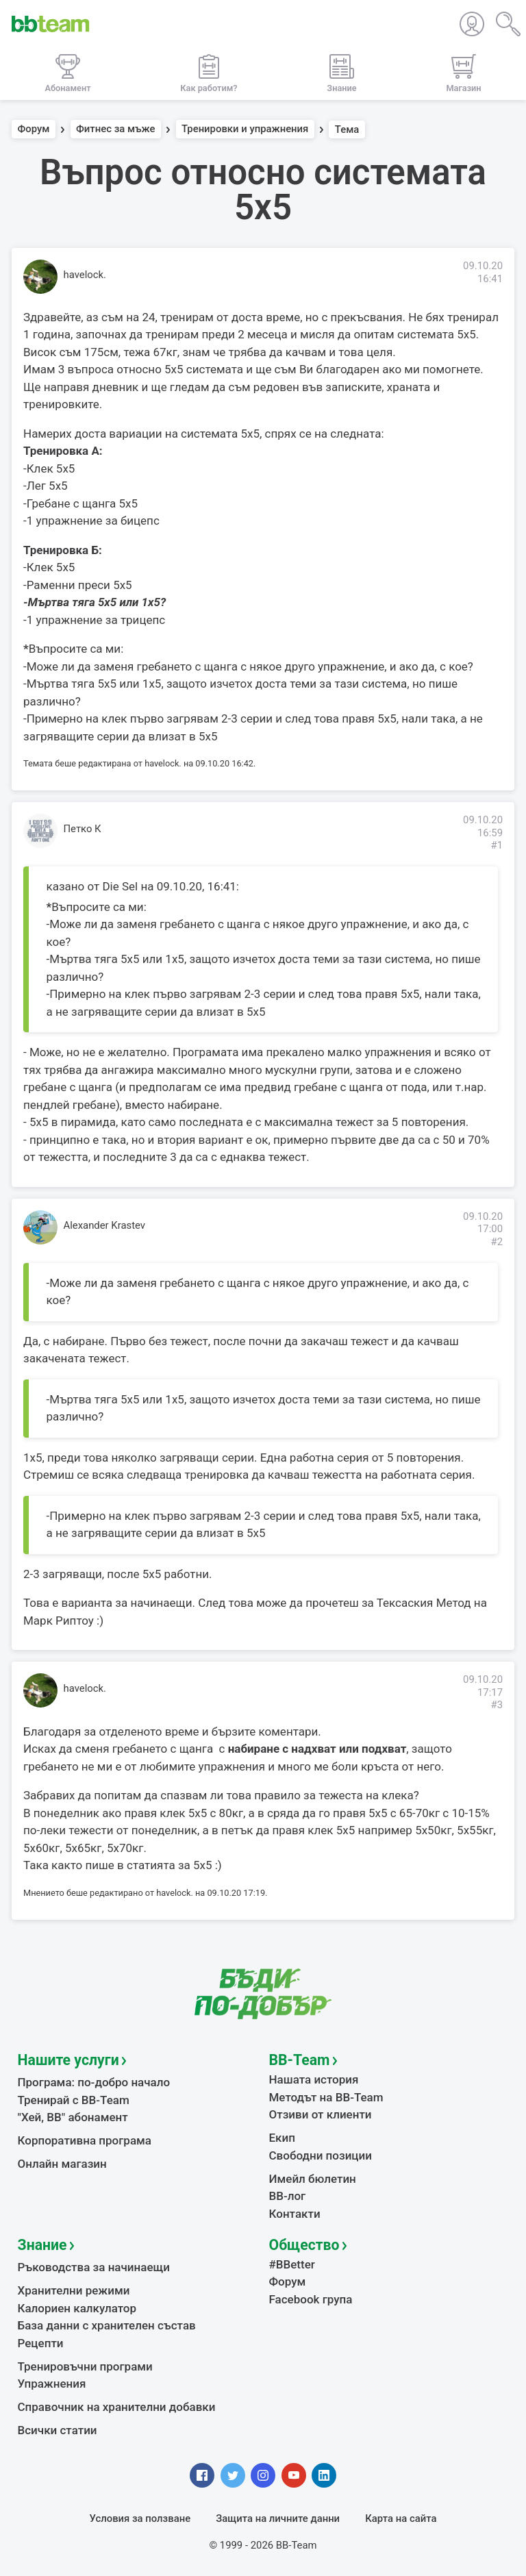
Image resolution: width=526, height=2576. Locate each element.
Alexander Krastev (105, 1225)
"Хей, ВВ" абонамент (73, 2117)
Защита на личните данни (278, 2518)
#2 (496, 1242)
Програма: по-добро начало (94, 2082)
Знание (42, 2244)
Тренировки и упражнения (244, 129)
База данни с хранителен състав (107, 2325)
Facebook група (311, 2299)
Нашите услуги (68, 2059)
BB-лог (287, 2196)
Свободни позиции (321, 2155)
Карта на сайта (400, 2518)
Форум (34, 129)
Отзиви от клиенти (320, 2114)
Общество (304, 2244)
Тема (347, 129)
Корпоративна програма (84, 2140)
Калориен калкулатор (77, 2308)
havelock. (85, 274)
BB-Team (299, 2059)
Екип (282, 2137)
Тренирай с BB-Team (73, 2100)
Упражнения (52, 2383)
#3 (496, 1705)
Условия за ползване (140, 2518)
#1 (496, 845)
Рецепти (41, 2343)
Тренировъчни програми (85, 2366)
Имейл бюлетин (312, 2179)
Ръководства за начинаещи (94, 2267)
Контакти (295, 2214)
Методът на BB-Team (326, 2097)
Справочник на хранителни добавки (117, 2407)
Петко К (82, 829)
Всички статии (57, 2430)
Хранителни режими (74, 2290)
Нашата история (314, 2079)
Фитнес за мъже (115, 129)
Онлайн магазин (62, 2164)
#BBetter (292, 2264)
